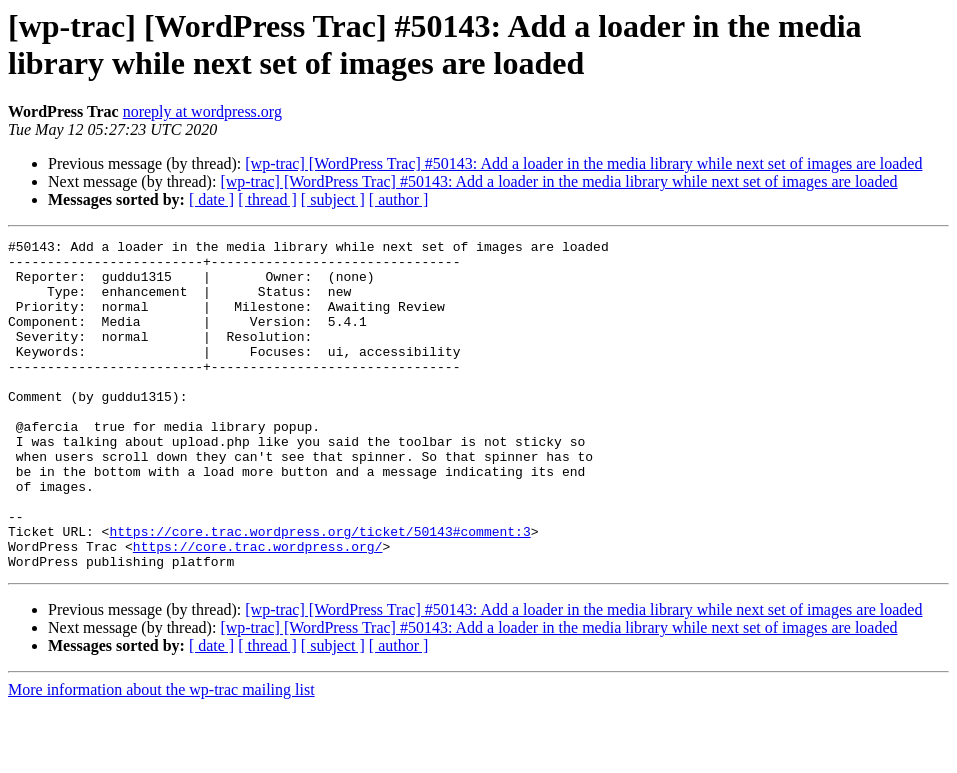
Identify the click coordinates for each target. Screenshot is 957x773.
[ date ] (211, 199)
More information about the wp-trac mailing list (161, 755)
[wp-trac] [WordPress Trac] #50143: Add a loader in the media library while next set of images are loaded (583, 163)
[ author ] (399, 199)
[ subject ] (333, 199)
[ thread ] (267, 199)
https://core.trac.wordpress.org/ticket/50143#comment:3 (319, 591)
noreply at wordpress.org (202, 111)
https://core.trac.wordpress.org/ (258, 609)
